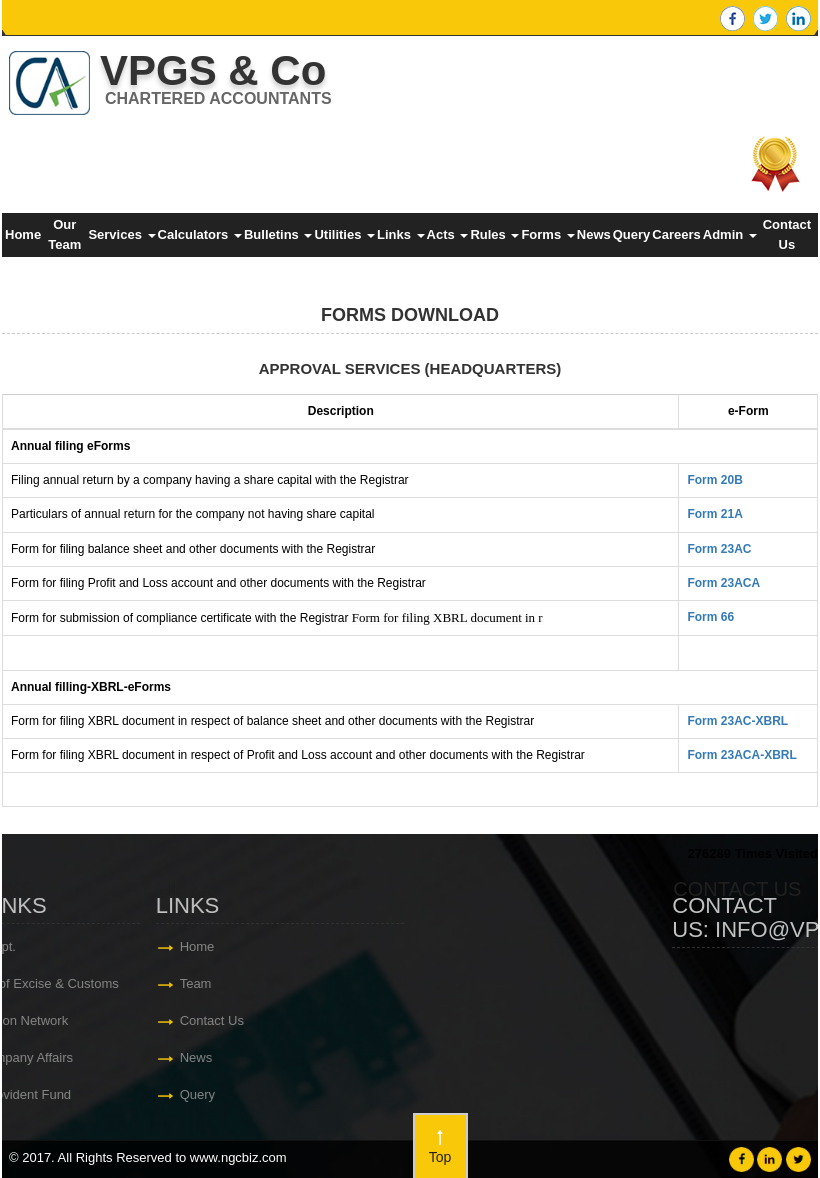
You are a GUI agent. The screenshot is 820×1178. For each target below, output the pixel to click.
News (594, 234)
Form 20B (714, 480)
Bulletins (278, 234)
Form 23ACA (723, 583)
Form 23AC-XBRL (737, 721)
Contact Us (787, 234)
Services (121, 234)
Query (632, 234)
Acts (448, 234)
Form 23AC (719, 549)
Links (401, 234)
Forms (547, 234)
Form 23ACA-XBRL (741, 755)
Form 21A (714, 514)
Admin (730, 234)
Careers (676, 234)
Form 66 (710, 617)
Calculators (200, 234)
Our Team (64, 234)
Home (23, 234)
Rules (494, 234)
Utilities (344, 234)
